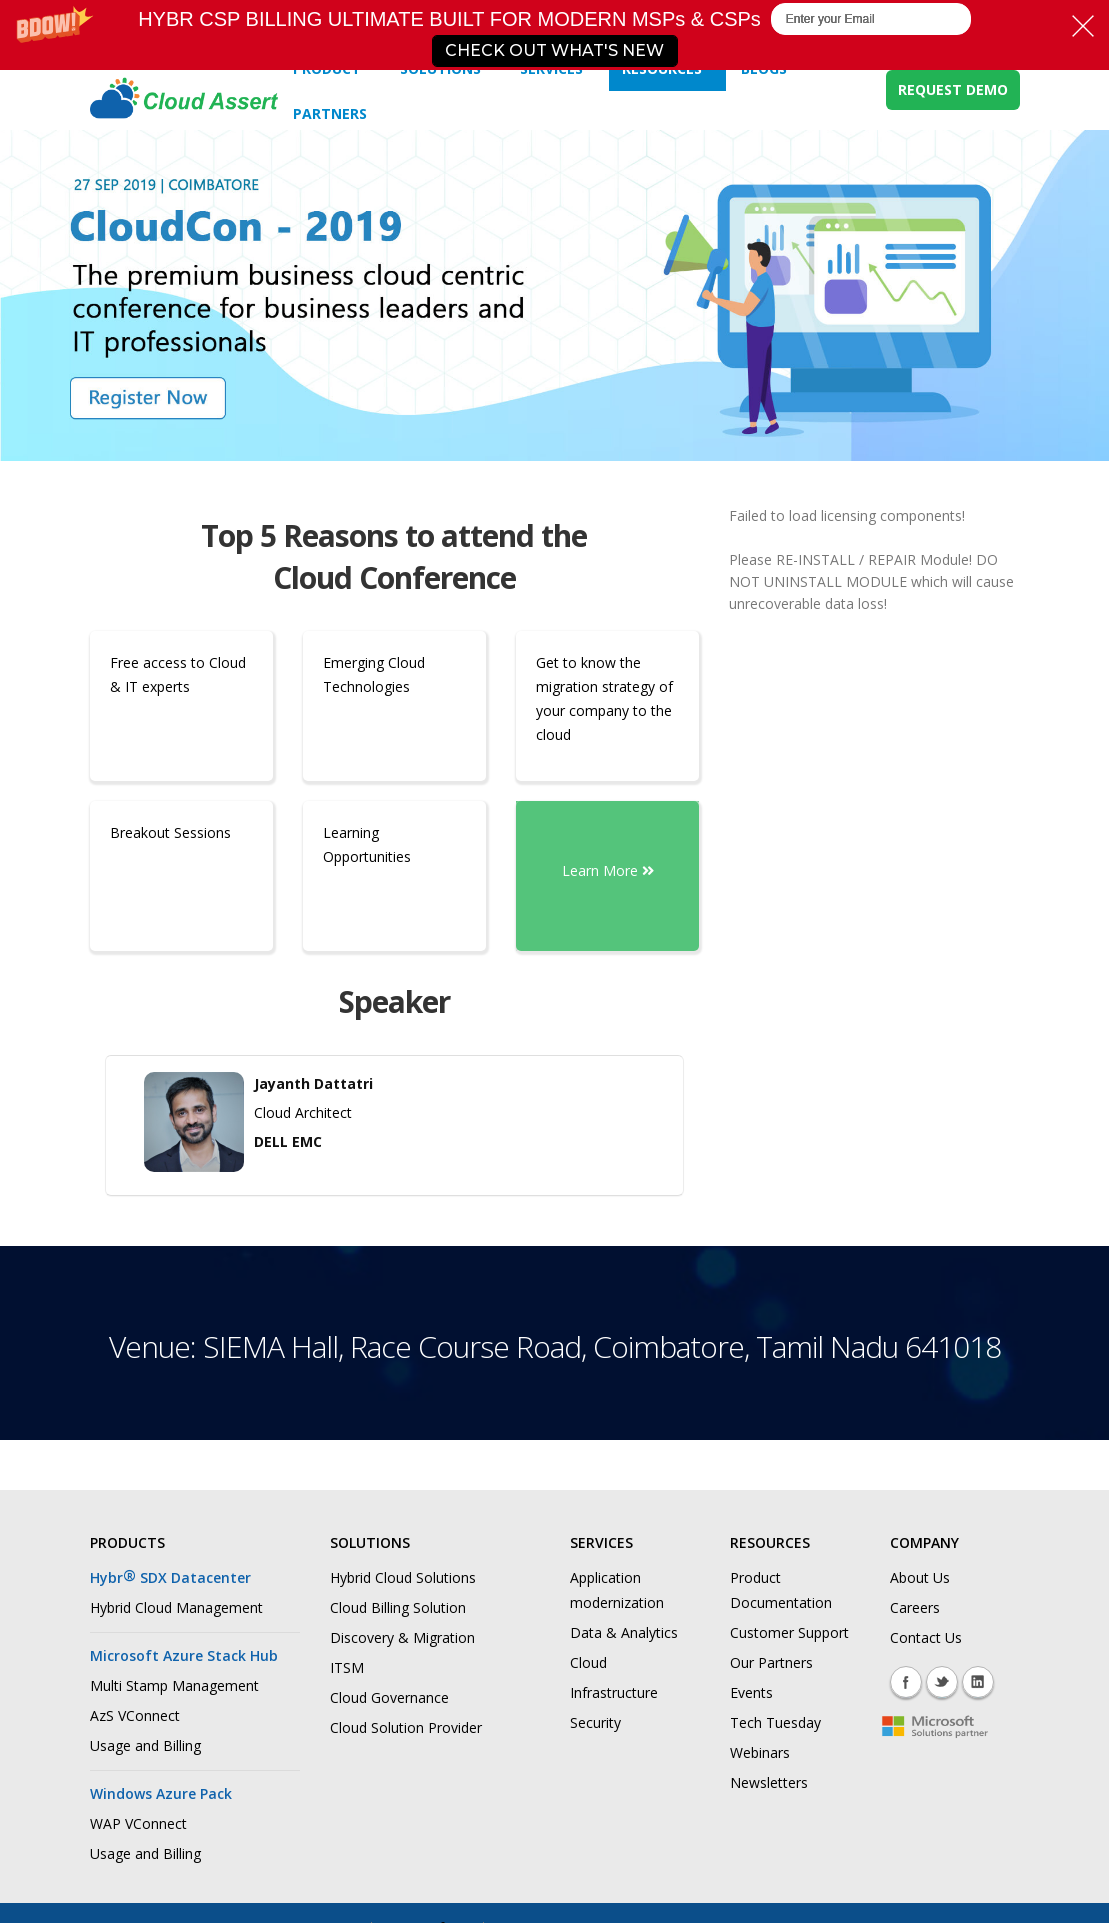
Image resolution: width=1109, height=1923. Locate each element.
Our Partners (771, 1662)
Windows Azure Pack (161, 1793)
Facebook (906, 1682)
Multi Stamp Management (174, 1685)
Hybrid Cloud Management (176, 1607)
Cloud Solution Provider (406, 1727)
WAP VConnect (138, 1823)
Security (595, 1722)
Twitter (942, 1682)
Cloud (588, 1662)
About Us (920, 1577)
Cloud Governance (389, 1697)
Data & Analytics (624, 1632)
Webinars (760, 1752)
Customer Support (789, 1632)
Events (751, 1692)
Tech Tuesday (775, 1722)
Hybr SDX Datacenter (170, 1577)
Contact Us (926, 1637)
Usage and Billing (145, 1745)
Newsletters (769, 1782)
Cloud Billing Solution (398, 1607)
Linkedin (978, 1682)
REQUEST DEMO (953, 89)
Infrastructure (614, 1692)
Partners (330, 113)
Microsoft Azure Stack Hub (184, 1655)
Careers (915, 1607)
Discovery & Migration (402, 1637)
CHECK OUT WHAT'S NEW (554, 50)
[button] (554, 35)
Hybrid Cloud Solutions (403, 1577)
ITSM (347, 1667)
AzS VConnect (135, 1715)
